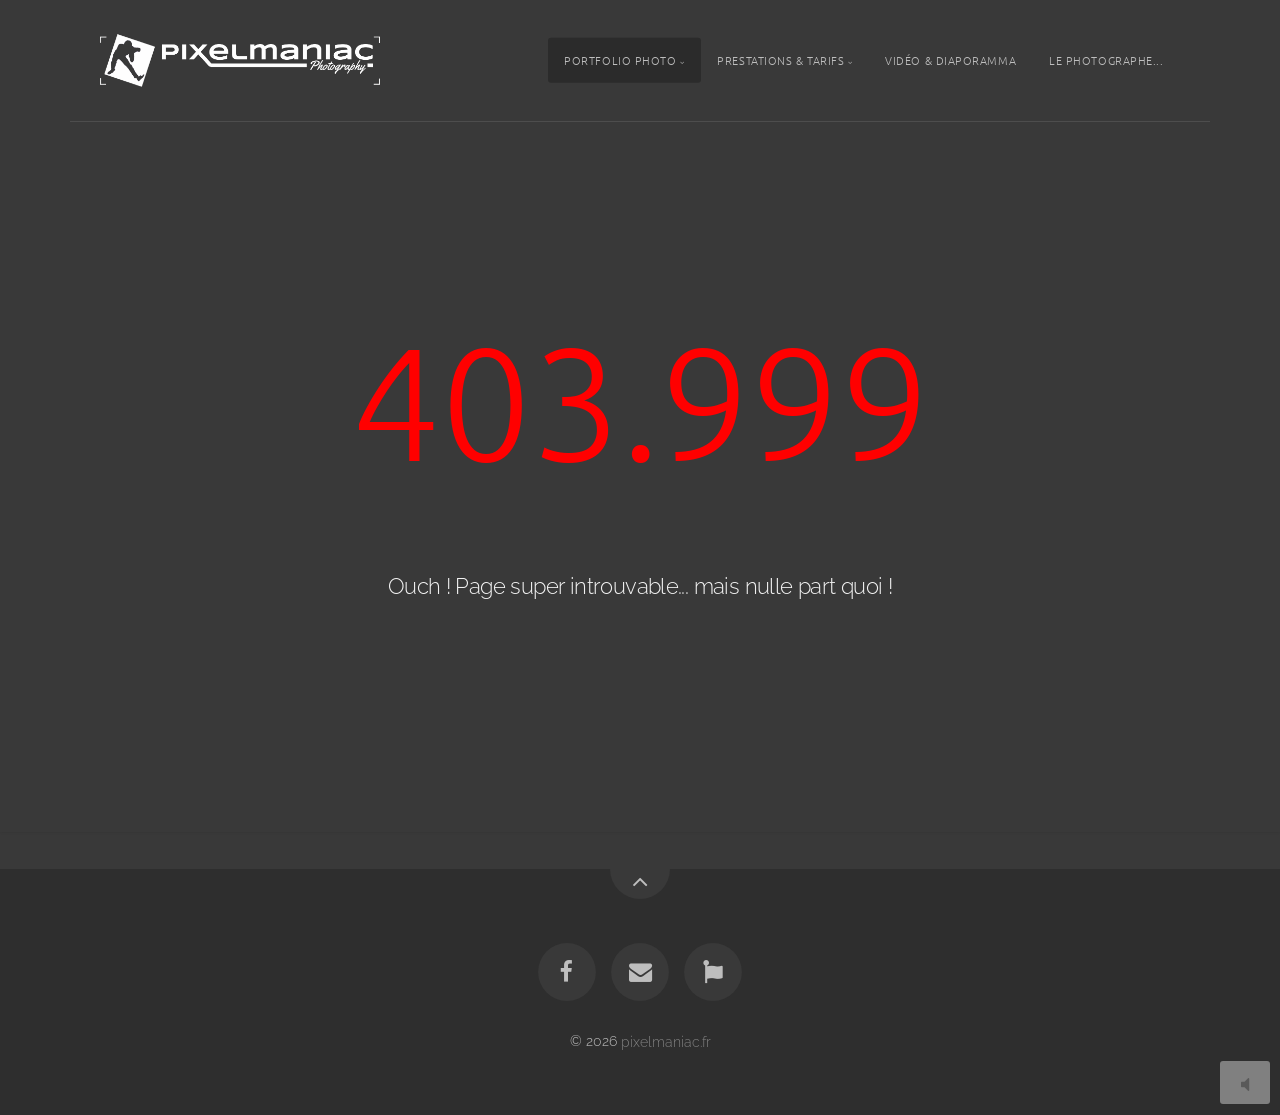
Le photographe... (1106, 60)
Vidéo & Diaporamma (950, 60)
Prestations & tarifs (780, 60)
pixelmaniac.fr (666, 1040)
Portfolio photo (620, 60)
